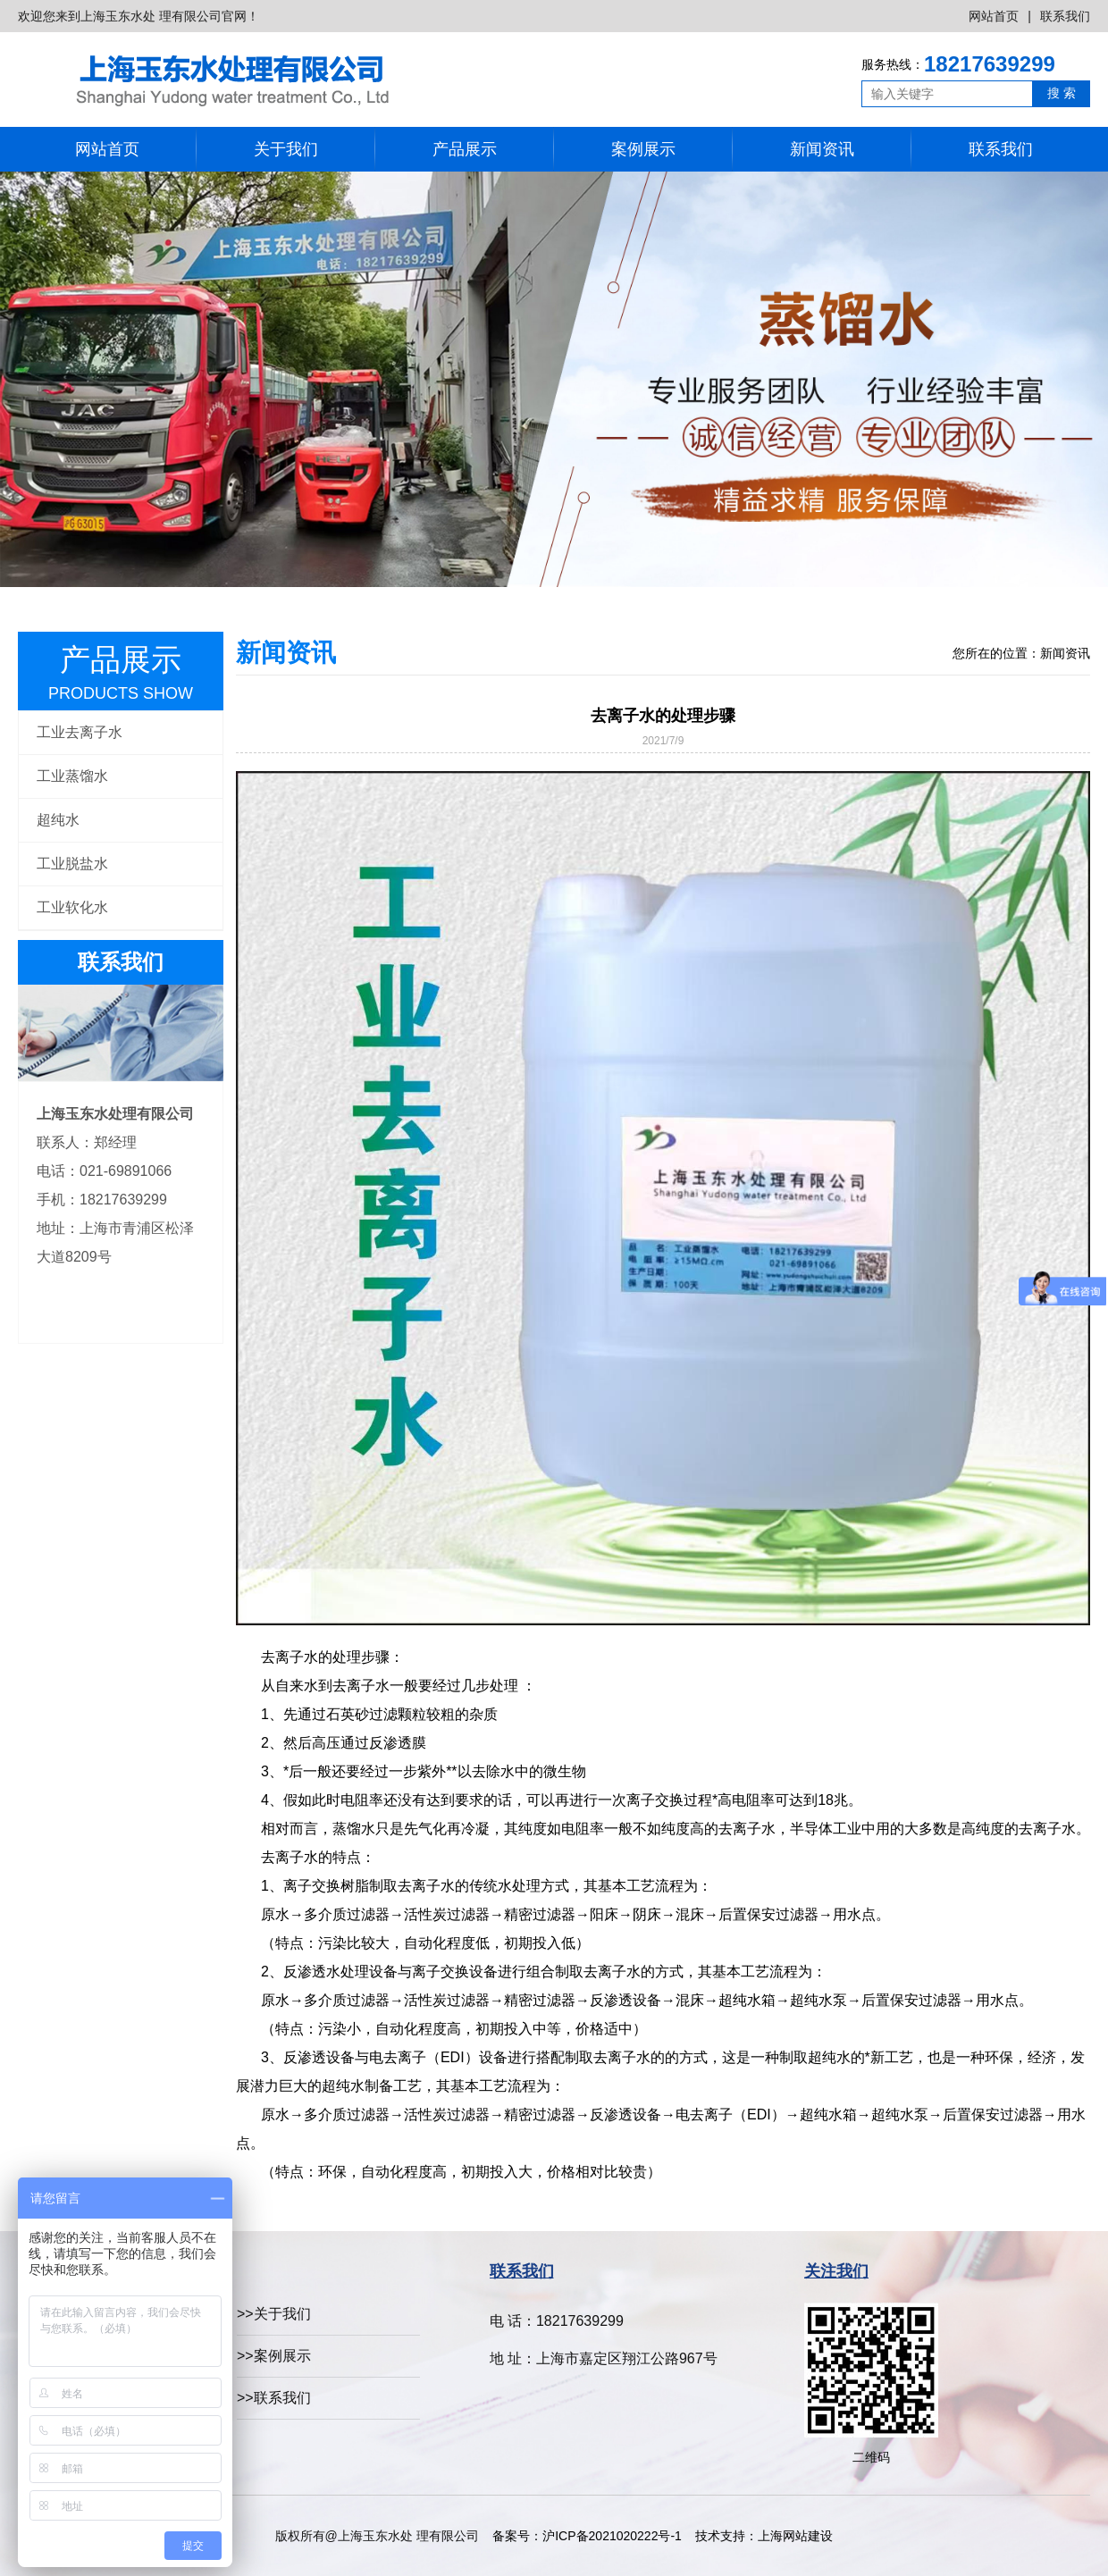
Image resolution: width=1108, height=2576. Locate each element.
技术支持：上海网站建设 (764, 2536)
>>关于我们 (274, 2313)
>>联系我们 (274, 2397)
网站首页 (994, 16)
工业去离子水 (79, 732)
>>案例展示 (274, 2355)
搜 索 (1061, 93)
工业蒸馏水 (72, 776)
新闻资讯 (822, 149)
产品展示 (464, 149)
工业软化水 (72, 907)
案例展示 (643, 149)
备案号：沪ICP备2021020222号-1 (586, 2536)
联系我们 (1065, 16)
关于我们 (286, 149)
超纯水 (58, 819)
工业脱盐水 (72, 863)
